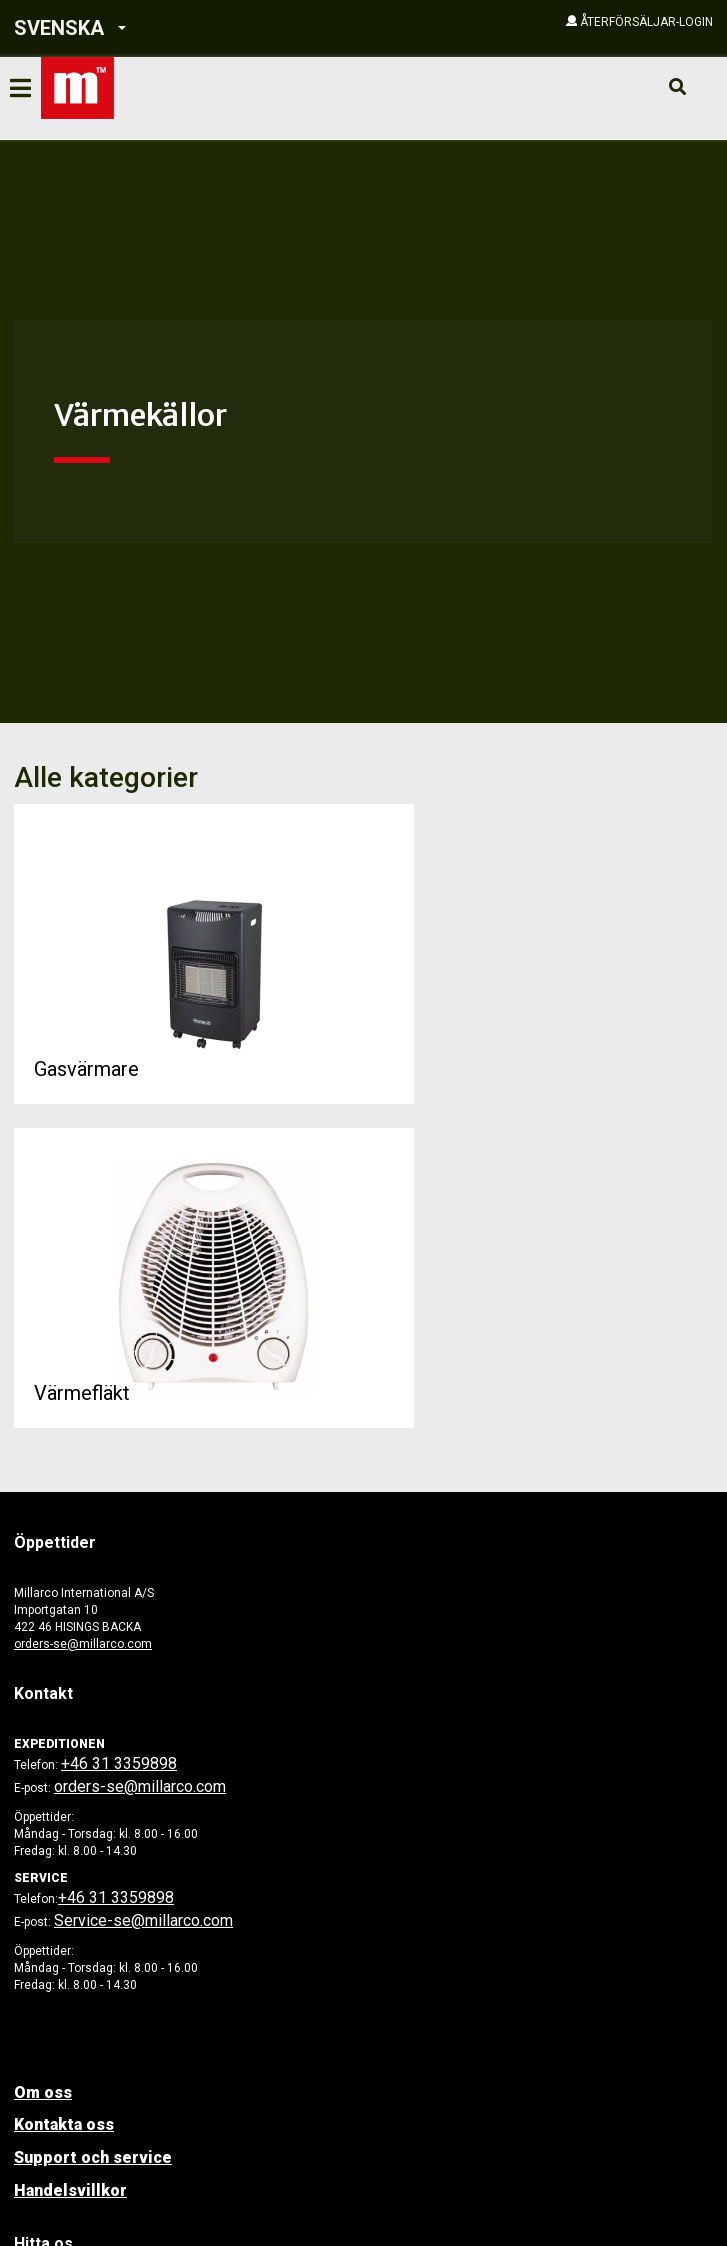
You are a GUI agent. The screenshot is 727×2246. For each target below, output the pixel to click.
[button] (151, 28)
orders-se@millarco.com (83, 1644)
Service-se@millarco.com (143, 1920)
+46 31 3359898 (119, 1763)
